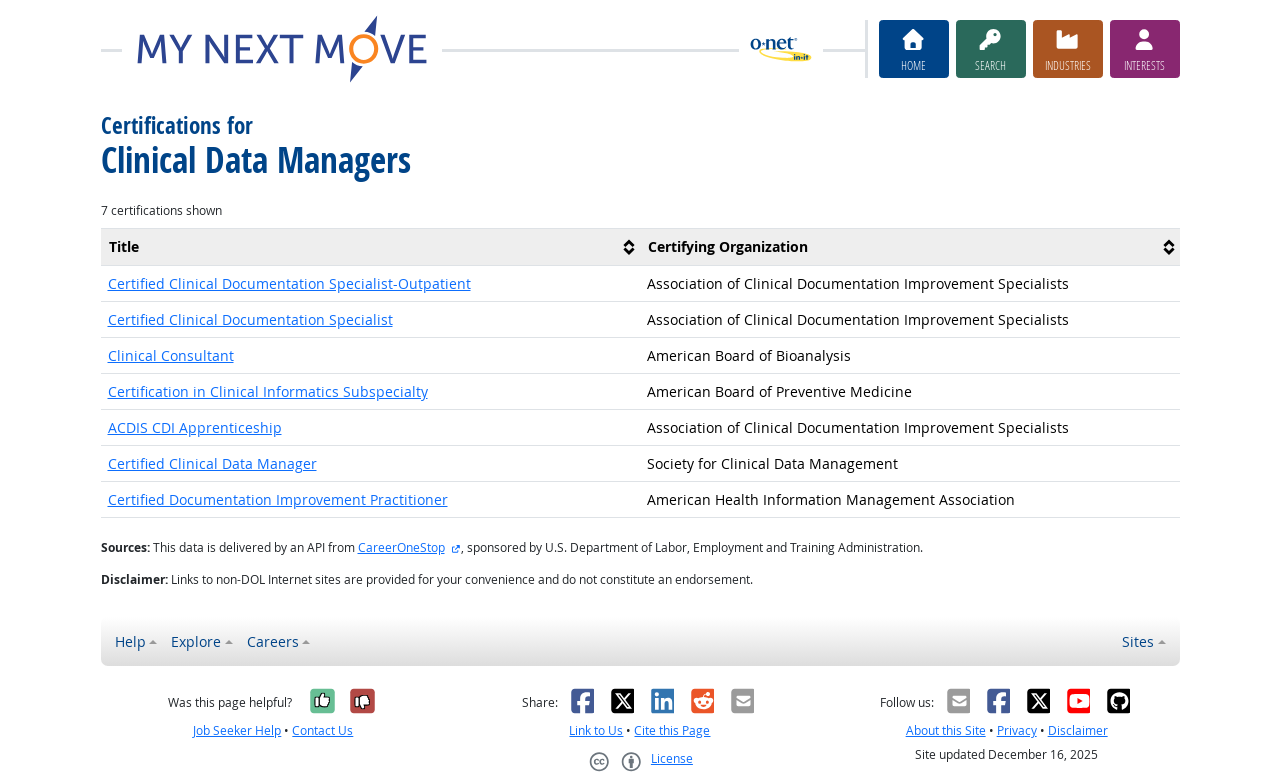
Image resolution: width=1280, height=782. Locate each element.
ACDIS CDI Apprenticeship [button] (195, 427)
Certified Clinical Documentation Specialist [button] (250, 319)
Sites (1138, 641)
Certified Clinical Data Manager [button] (212, 463)
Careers (273, 641)
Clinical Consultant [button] (171, 355)
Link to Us (596, 730)
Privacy (1017, 730)
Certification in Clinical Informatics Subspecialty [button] (268, 391)
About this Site (946, 730)
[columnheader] (371, 246)
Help (130, 641)
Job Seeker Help (237, 730)
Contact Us (322, 730)
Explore (196, 641)
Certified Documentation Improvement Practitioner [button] (278, 499)
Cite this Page (672, 730)
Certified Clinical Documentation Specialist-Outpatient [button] (289, 283)
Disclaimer (1078, 730)
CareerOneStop (401, 547)
